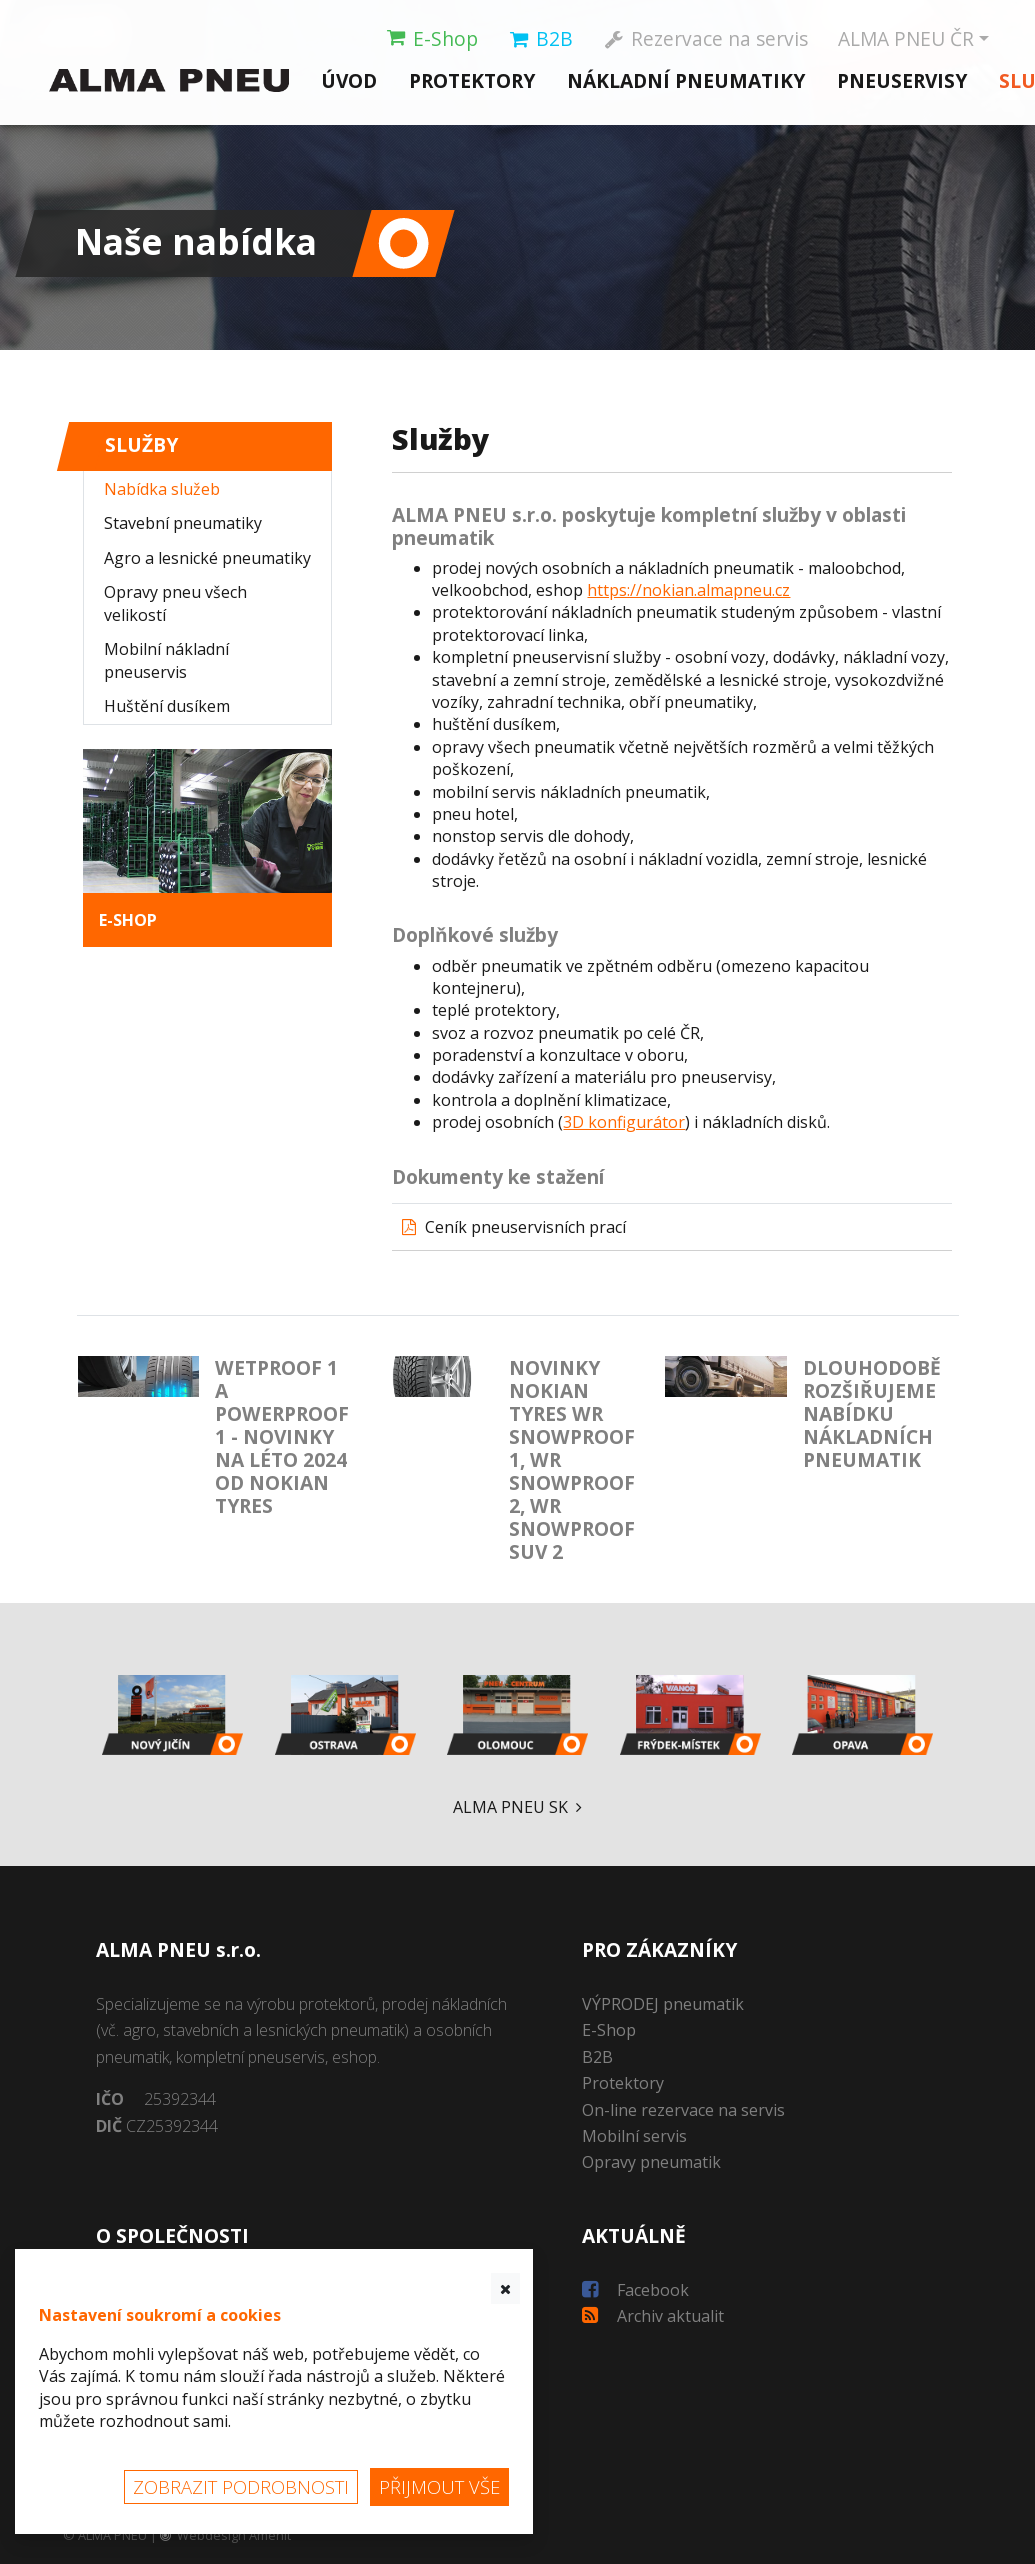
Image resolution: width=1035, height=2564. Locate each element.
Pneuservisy (902, 79)
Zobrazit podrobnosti (241, 2486)
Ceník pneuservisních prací (525, 1227)
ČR (907, 39)
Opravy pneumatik (651, 2162)
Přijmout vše (439, 2486)
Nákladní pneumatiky (686, 79)
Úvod (349, 79)
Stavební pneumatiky (183, 523)
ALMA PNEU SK (517, 1807)
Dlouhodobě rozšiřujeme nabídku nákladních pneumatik (872, 1413)
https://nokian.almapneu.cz (688, 590)
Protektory (472, 79)
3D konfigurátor (624, 1122)
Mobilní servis (634, 2136)
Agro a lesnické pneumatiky (207, 558)
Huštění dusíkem (167, 706)
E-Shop (609, 2030)
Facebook (635, 2290)
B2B (597, 2057)
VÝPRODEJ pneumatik (663, 2004)
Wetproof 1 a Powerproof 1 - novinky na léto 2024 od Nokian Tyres (282, 1436)
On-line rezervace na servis (683, 2110)
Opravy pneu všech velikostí (175, 603)
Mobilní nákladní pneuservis (166, 660)
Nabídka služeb (162, 489)
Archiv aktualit (653, 2316)
